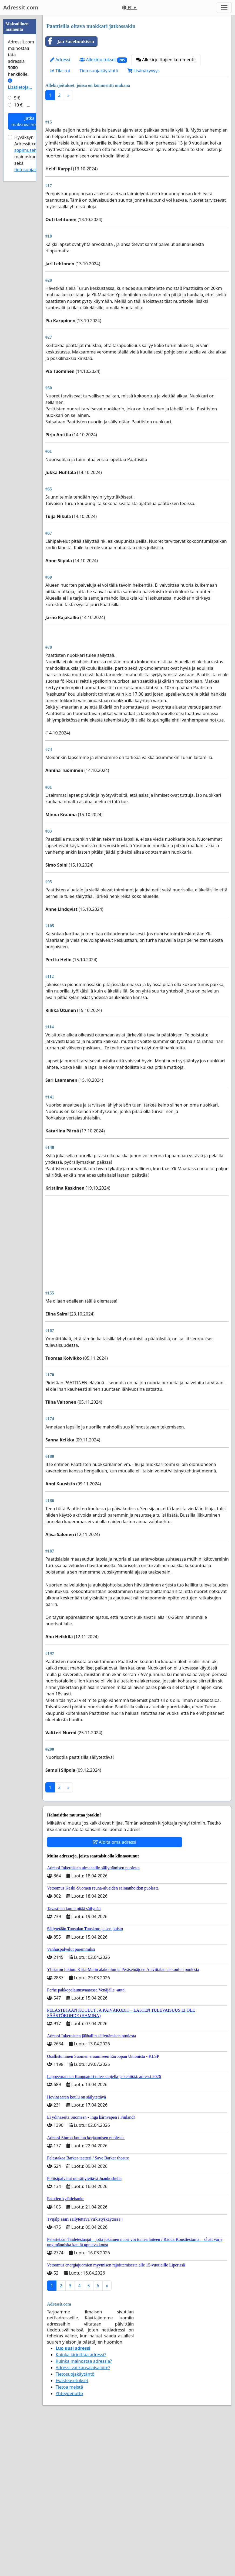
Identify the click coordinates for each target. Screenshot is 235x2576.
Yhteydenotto (69, 2544)
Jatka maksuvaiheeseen (29, 283)
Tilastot (60, 71)
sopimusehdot (28, 312)
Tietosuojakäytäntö (98, 71)
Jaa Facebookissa (70, 41)
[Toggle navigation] (224, 7)
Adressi (60, 60)
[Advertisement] (137, 146)
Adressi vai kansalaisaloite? (83, 2519)
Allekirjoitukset (103, 60)
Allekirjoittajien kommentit (166, 60)
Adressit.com (20, 7)
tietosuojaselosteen (34, 331)
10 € (18, 267)
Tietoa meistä (69, 2538)
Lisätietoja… (20, 246)
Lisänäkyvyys (143, 71)
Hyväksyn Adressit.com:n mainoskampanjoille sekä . (34, 315)
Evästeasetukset (72, 2531)
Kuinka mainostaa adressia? (84, 2512)
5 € (17, 260)
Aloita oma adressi (114, 1993)
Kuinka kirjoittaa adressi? (81, 2506)
